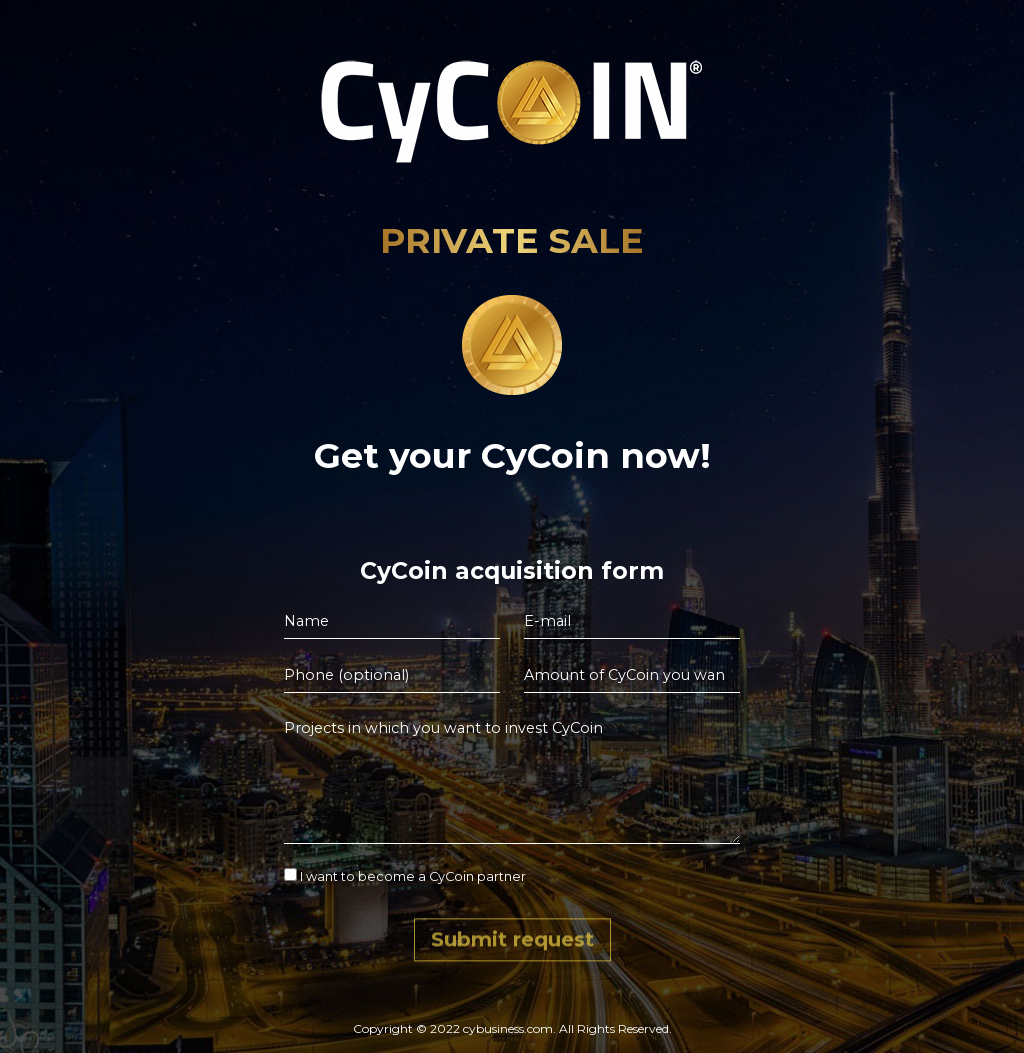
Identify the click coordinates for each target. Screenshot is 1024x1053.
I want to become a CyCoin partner (405, 876)
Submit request (512, 943)
